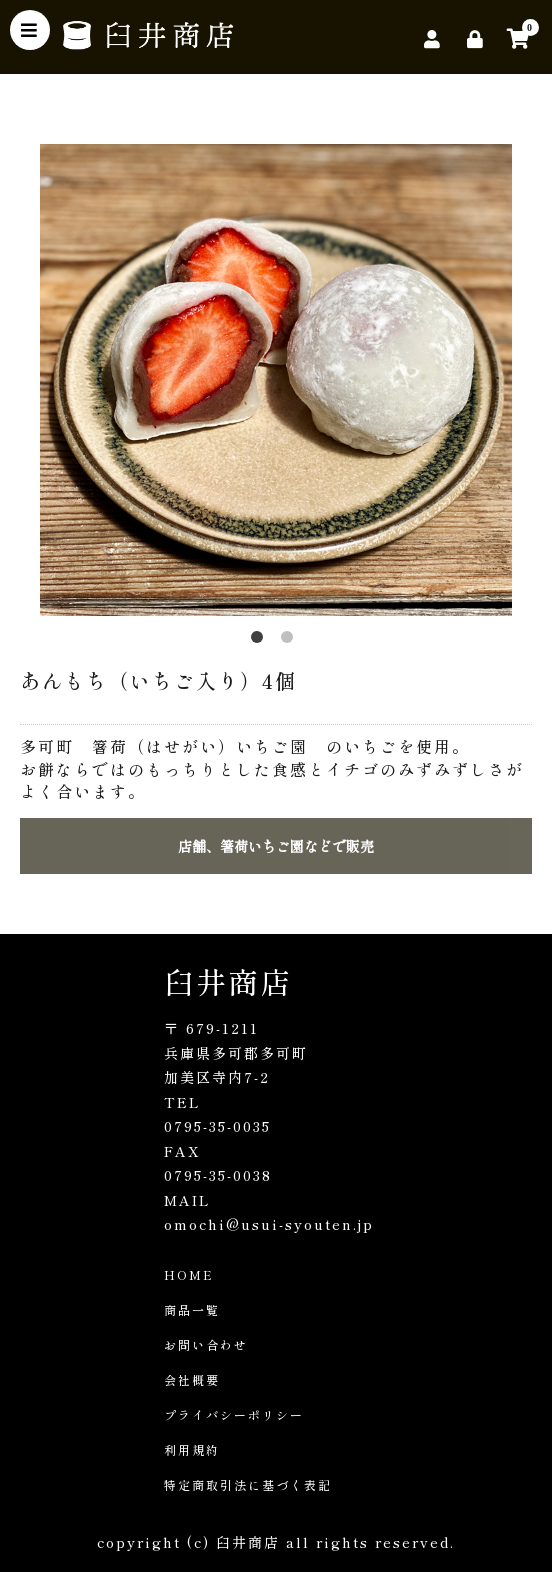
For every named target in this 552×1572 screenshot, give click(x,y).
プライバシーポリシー (234, 1414)
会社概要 (192, 1379)
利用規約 (192, 1449)
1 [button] (261, 641)
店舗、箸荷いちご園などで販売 (276, 846)
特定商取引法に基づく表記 (248, 1484)
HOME (189, 1274)
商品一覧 (192, 1309)
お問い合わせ (206, 1344)
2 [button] (291, 641)
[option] (276, 380)
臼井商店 (228, 981)
